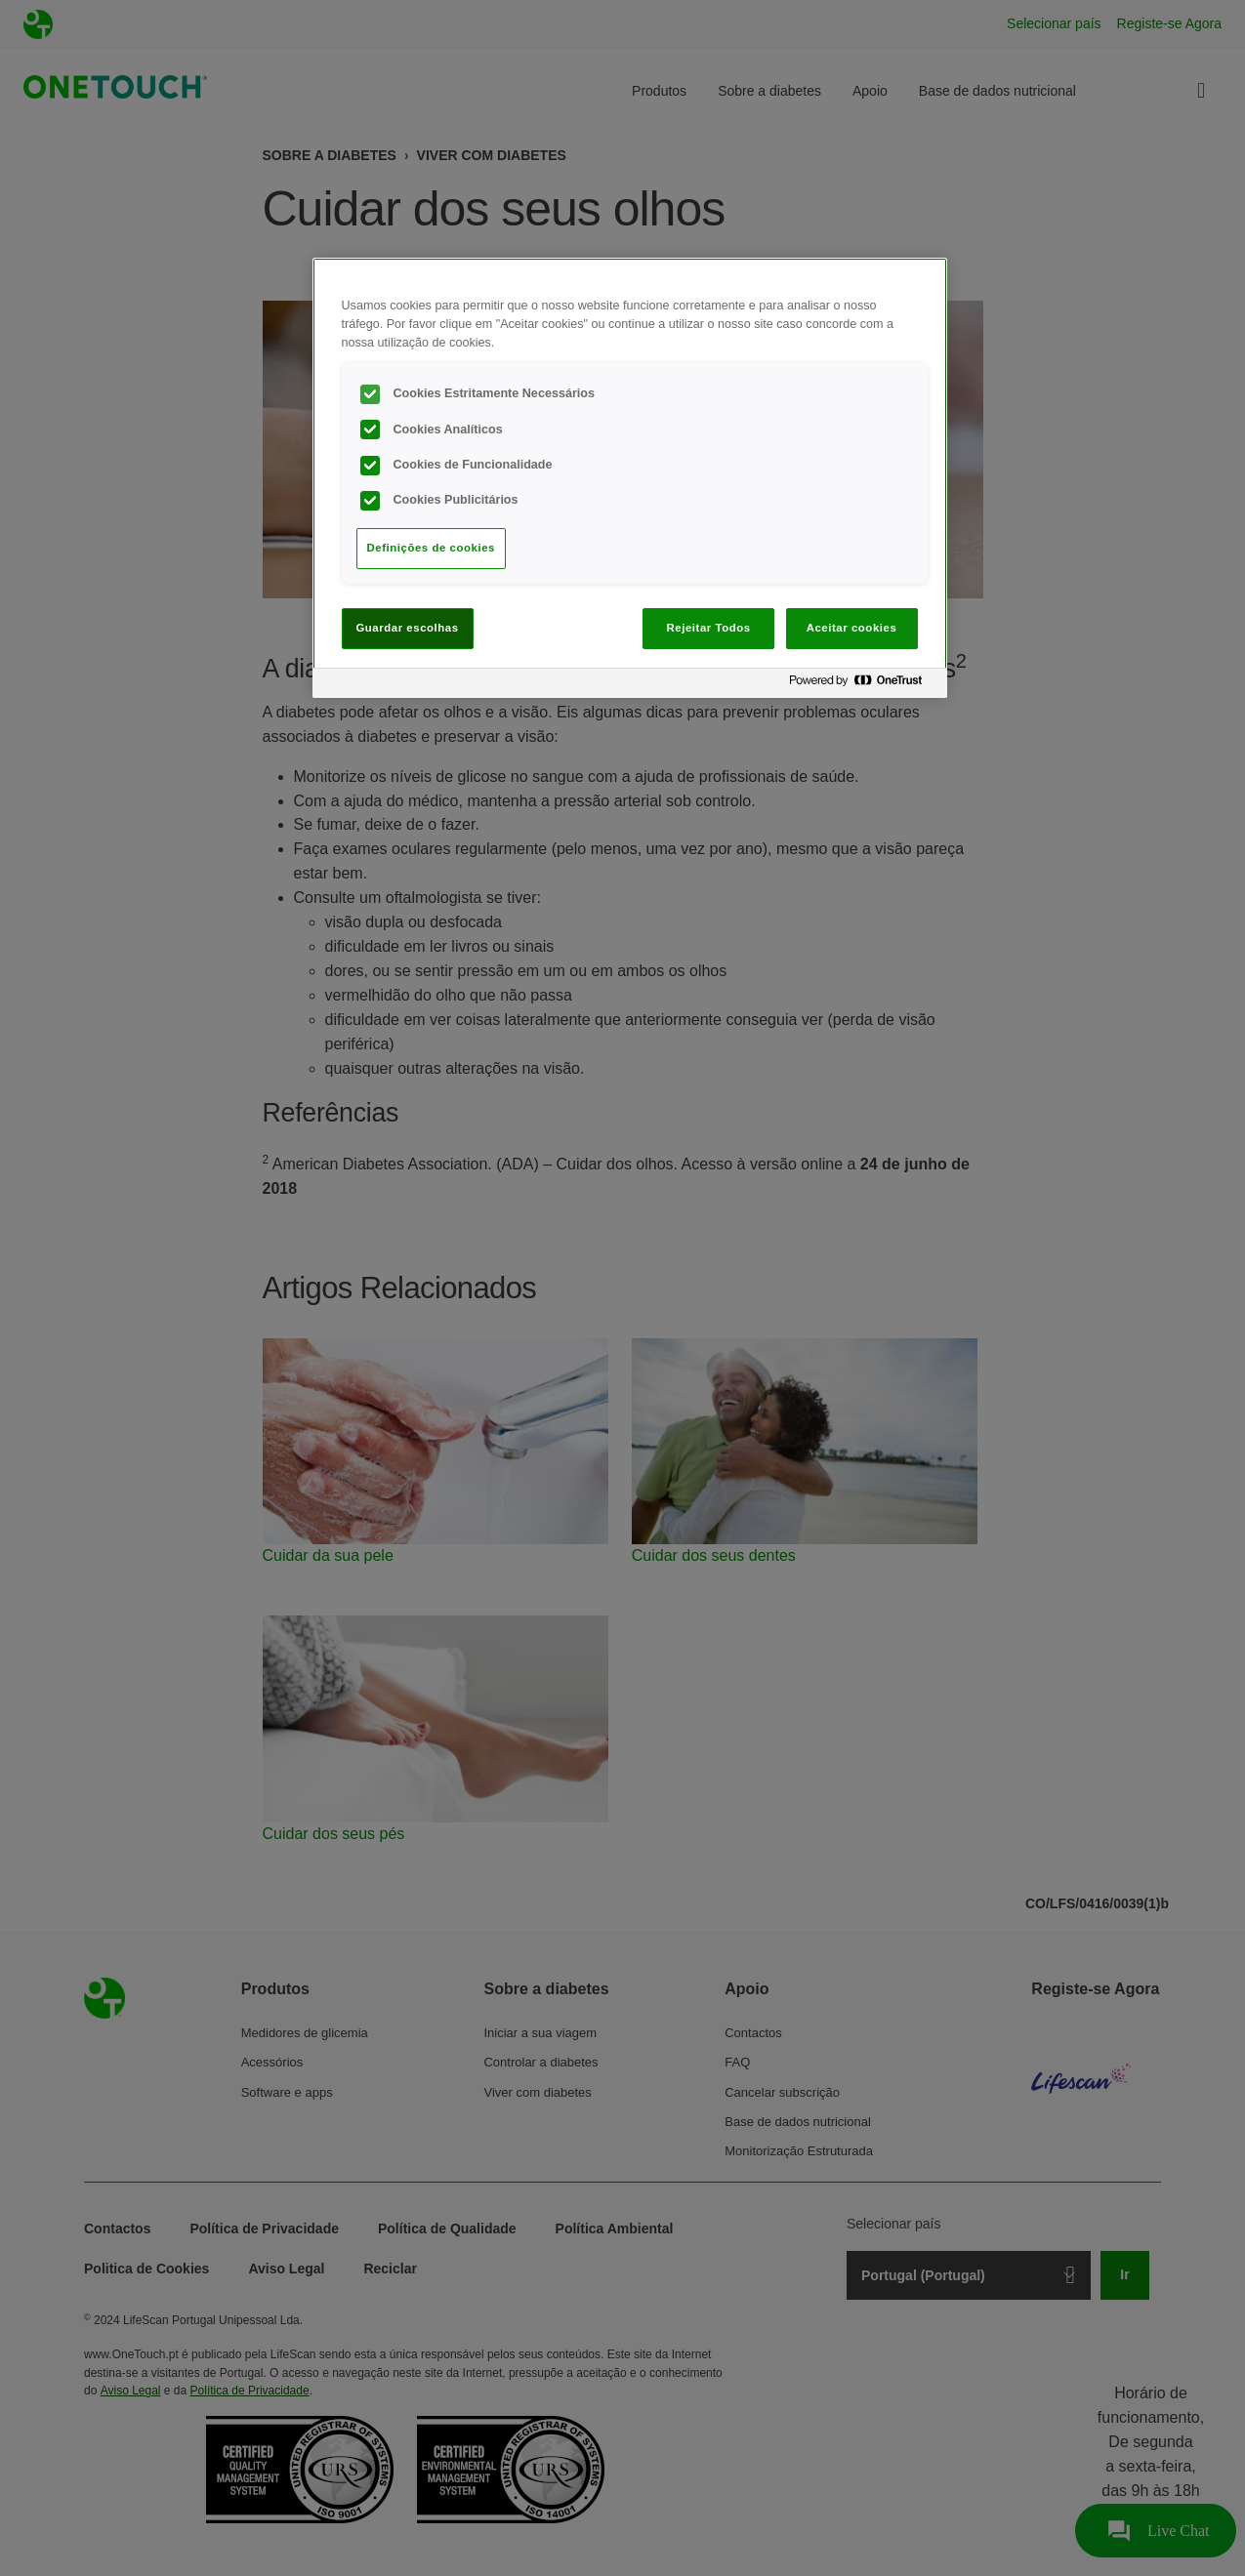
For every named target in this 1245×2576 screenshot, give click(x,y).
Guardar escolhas (406, 628)
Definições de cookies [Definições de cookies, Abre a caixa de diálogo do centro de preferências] (431, 547)
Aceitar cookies (852, 628)
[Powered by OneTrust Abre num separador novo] (863, 686)
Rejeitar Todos (709, 628)
